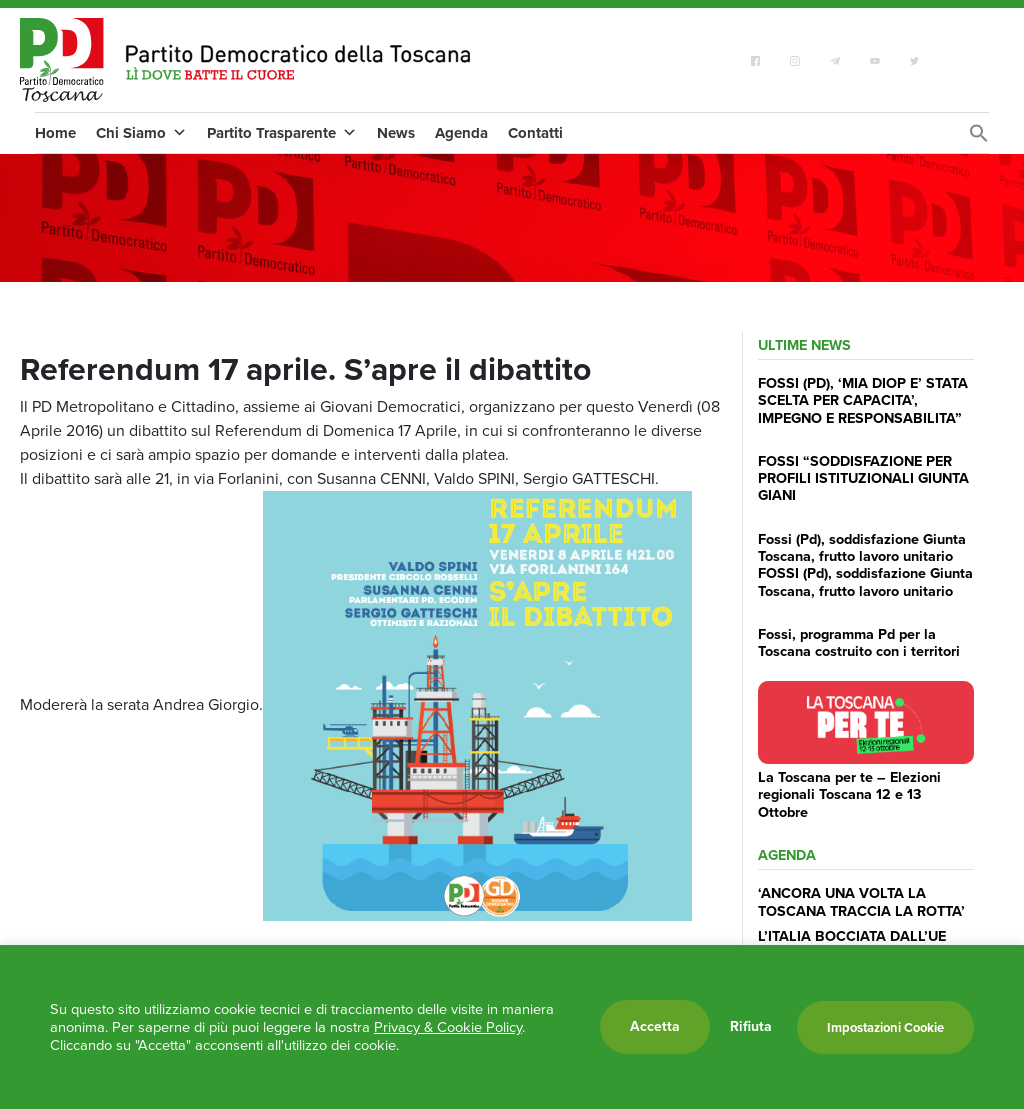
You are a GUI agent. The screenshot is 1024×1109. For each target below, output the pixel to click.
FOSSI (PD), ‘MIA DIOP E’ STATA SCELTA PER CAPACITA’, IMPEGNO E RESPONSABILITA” (863, 400)
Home (55, 133)
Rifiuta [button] (751, 1027)
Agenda (461, 133)
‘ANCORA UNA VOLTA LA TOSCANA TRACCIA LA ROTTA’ (861, 901)
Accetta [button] (655, 1026)
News (396, 133)
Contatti (535, 133)
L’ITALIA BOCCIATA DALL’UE (852, 936)
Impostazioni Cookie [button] (885, 1027)
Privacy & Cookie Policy (448, 1027)
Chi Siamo (141, 133)
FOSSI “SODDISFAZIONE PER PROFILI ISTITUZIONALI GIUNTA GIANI (863, 478)
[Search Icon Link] (979, 138)
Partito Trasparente (282, 133)
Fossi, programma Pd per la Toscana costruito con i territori (859, 642)
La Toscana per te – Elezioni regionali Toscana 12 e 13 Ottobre (849, 794)
